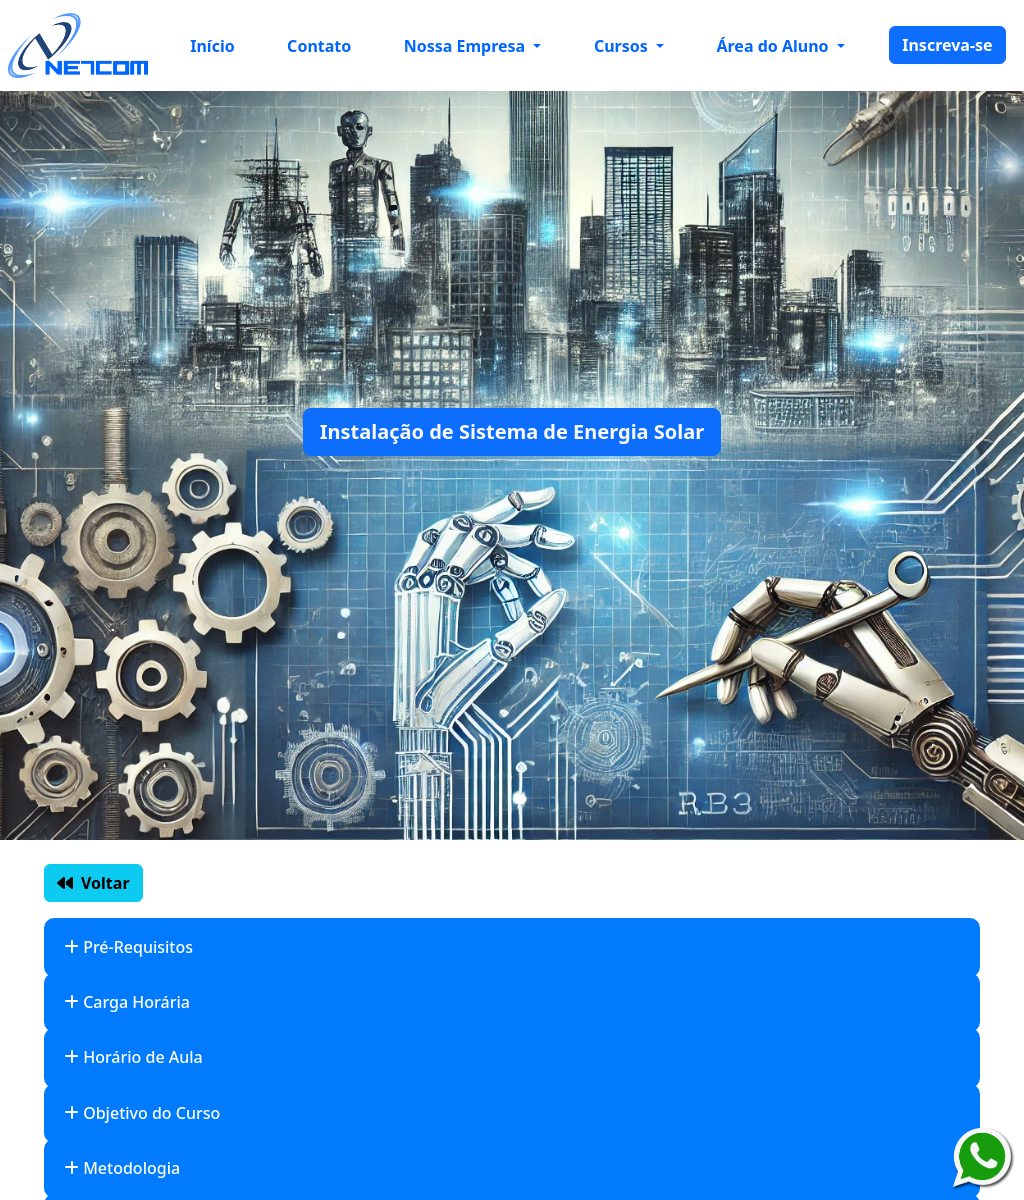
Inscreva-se (947, 45)
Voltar (93, 883)
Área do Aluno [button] (774, 46)
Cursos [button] (623, 46)
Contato (319, 46)
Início (212, 46)
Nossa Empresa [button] (467, 46)
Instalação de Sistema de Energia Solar (512, 431)
